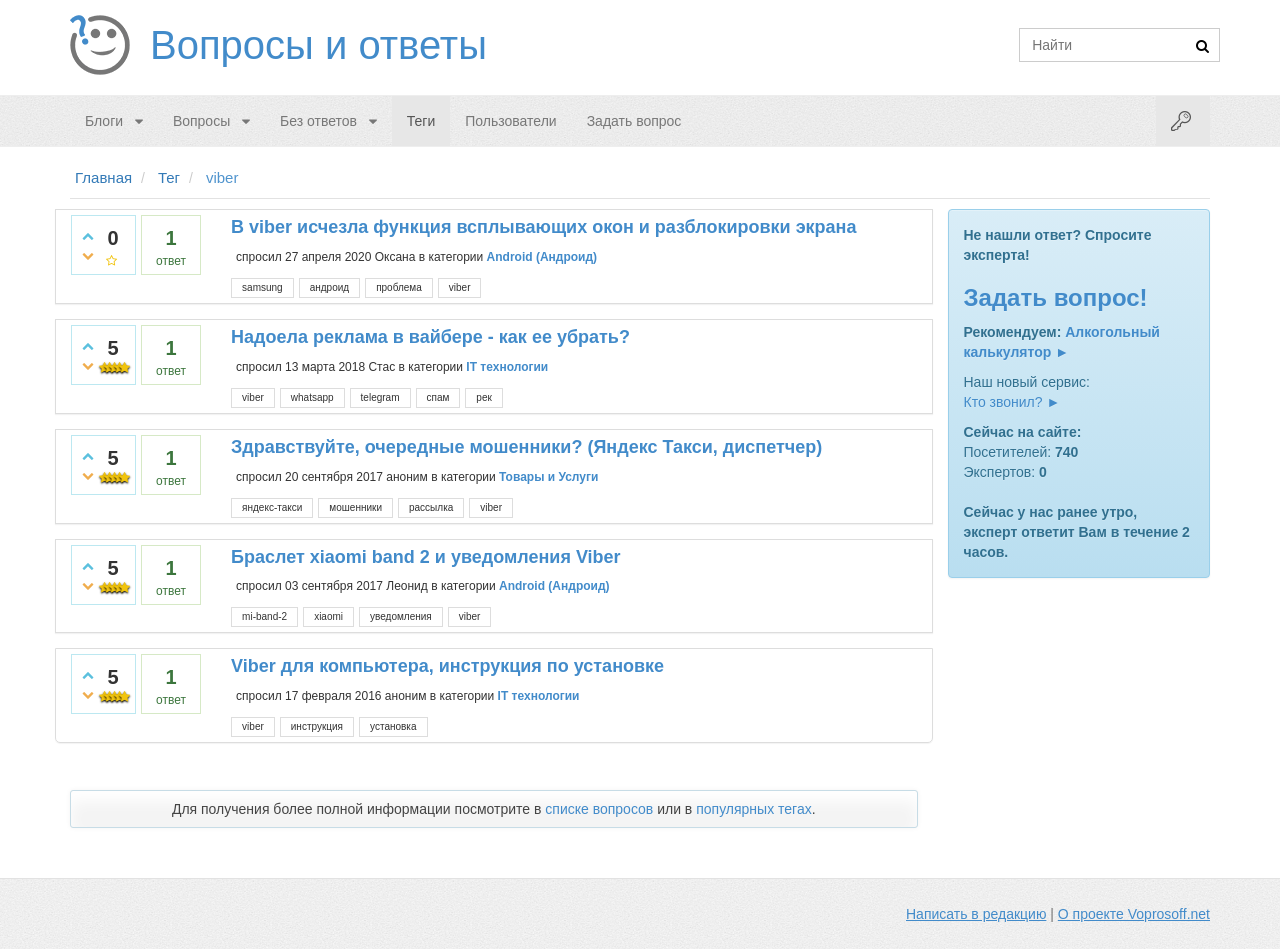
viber (460, 287)
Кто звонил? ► (1012, 402)
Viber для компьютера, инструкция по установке (447, 666)
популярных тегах (754, 809)
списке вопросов (599, 809)
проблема (399, 287)
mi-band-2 (264, 616)
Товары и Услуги (548, 476)
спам (438, 397)
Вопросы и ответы (318, 45)
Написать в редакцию (976, 914)
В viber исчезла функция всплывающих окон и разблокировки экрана (543, 227)
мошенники (355, 507)
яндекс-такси (272, 507)
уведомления (401, 616)
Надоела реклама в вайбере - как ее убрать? (430, 337)
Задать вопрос (634, 121)
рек (484, 397)
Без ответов (318, 121)
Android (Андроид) (542, 257)
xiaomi (328, 616)
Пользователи (510, 121)
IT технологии (507, 367)
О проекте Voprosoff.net (1134, 914)
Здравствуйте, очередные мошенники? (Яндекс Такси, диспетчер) (526, 447)
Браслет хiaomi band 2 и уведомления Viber (426, 557)
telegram (380, 397)
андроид (329, 287)
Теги (421, 121)
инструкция (317, 726)
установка (393, 726)
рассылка (431, 507)
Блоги (104, 121)
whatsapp (312, 397)
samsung (262, 287)
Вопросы (201, 121)
